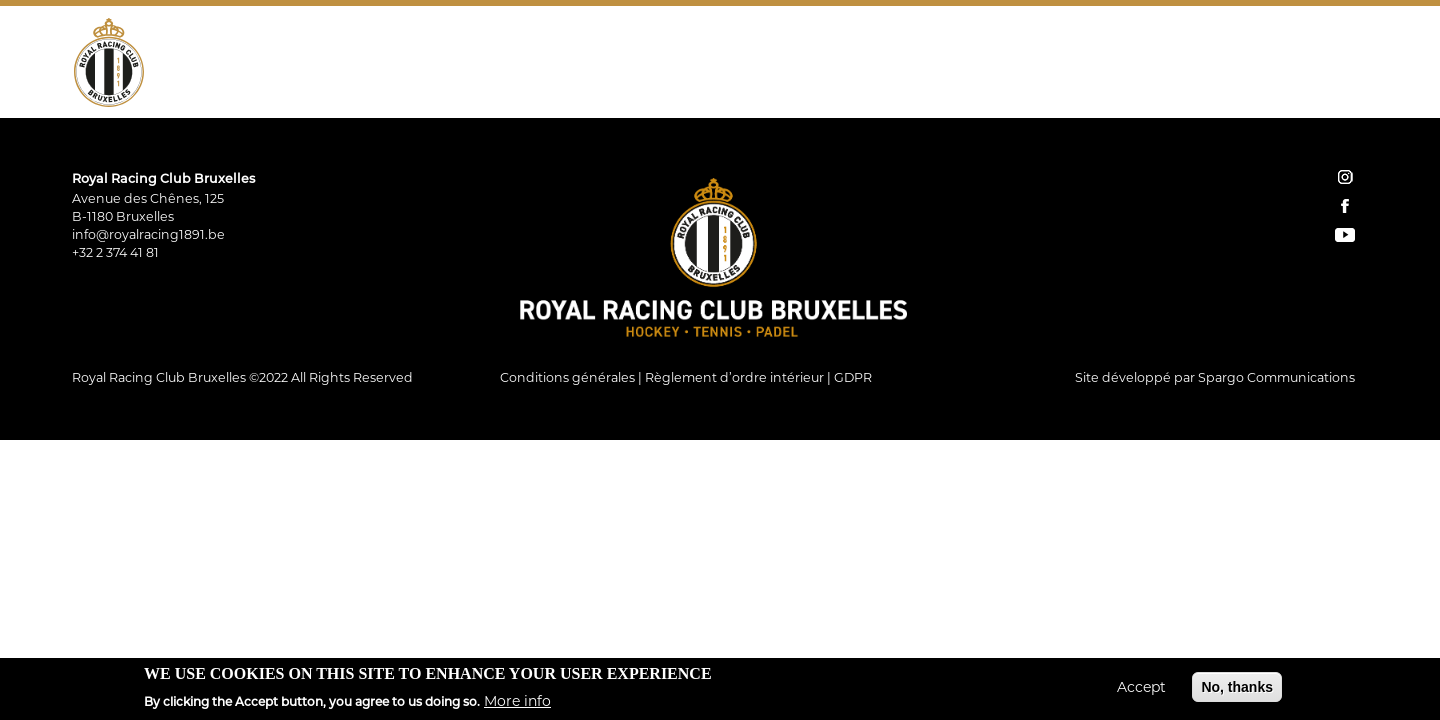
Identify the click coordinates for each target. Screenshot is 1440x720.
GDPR (853, 377)
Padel (452, 65)
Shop (1076, 65)
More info (517, 704)
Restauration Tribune (709, 65)
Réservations (1153, 65)
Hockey (291, 65)
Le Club (203, 65)
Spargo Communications (1276, 377)
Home (1040, 65)
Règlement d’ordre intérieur (734, 377)
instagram (1345, 177)
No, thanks (1237, 691)
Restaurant (549, 65)
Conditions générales (567, 377)
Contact (1244, 65)
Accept (1141, 691)
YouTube (1352, 65)
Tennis (375, 65)
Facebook (1324, 65)
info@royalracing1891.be (148, 234)
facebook (1345, 206)
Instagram (1296, 65)
